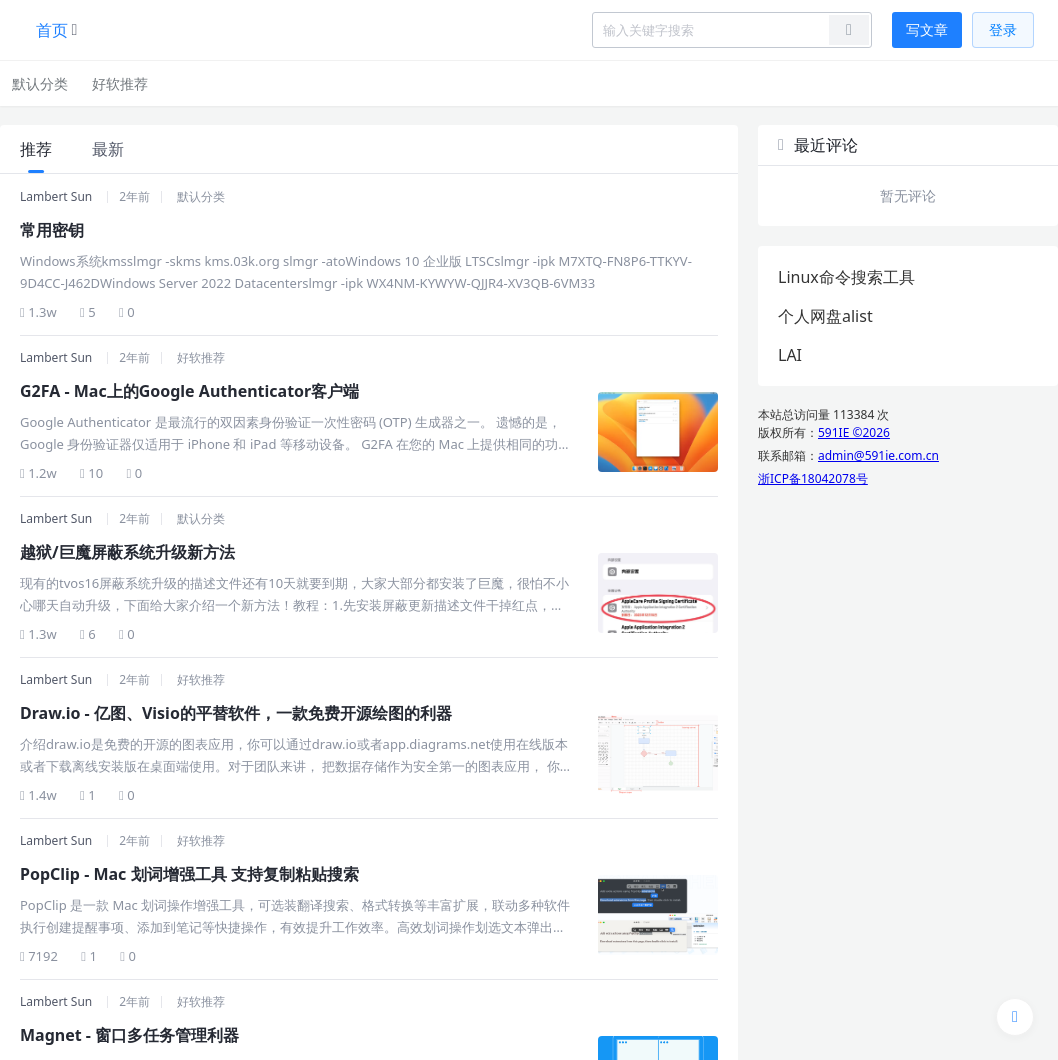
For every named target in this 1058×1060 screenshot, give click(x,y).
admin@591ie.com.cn (878, 455)
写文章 (927, 29)
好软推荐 (120, 83)
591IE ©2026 (854, 432)
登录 (1003, 29)
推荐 (36, 149)
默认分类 (40, 83)
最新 (108, 149)
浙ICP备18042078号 (813, 478)
